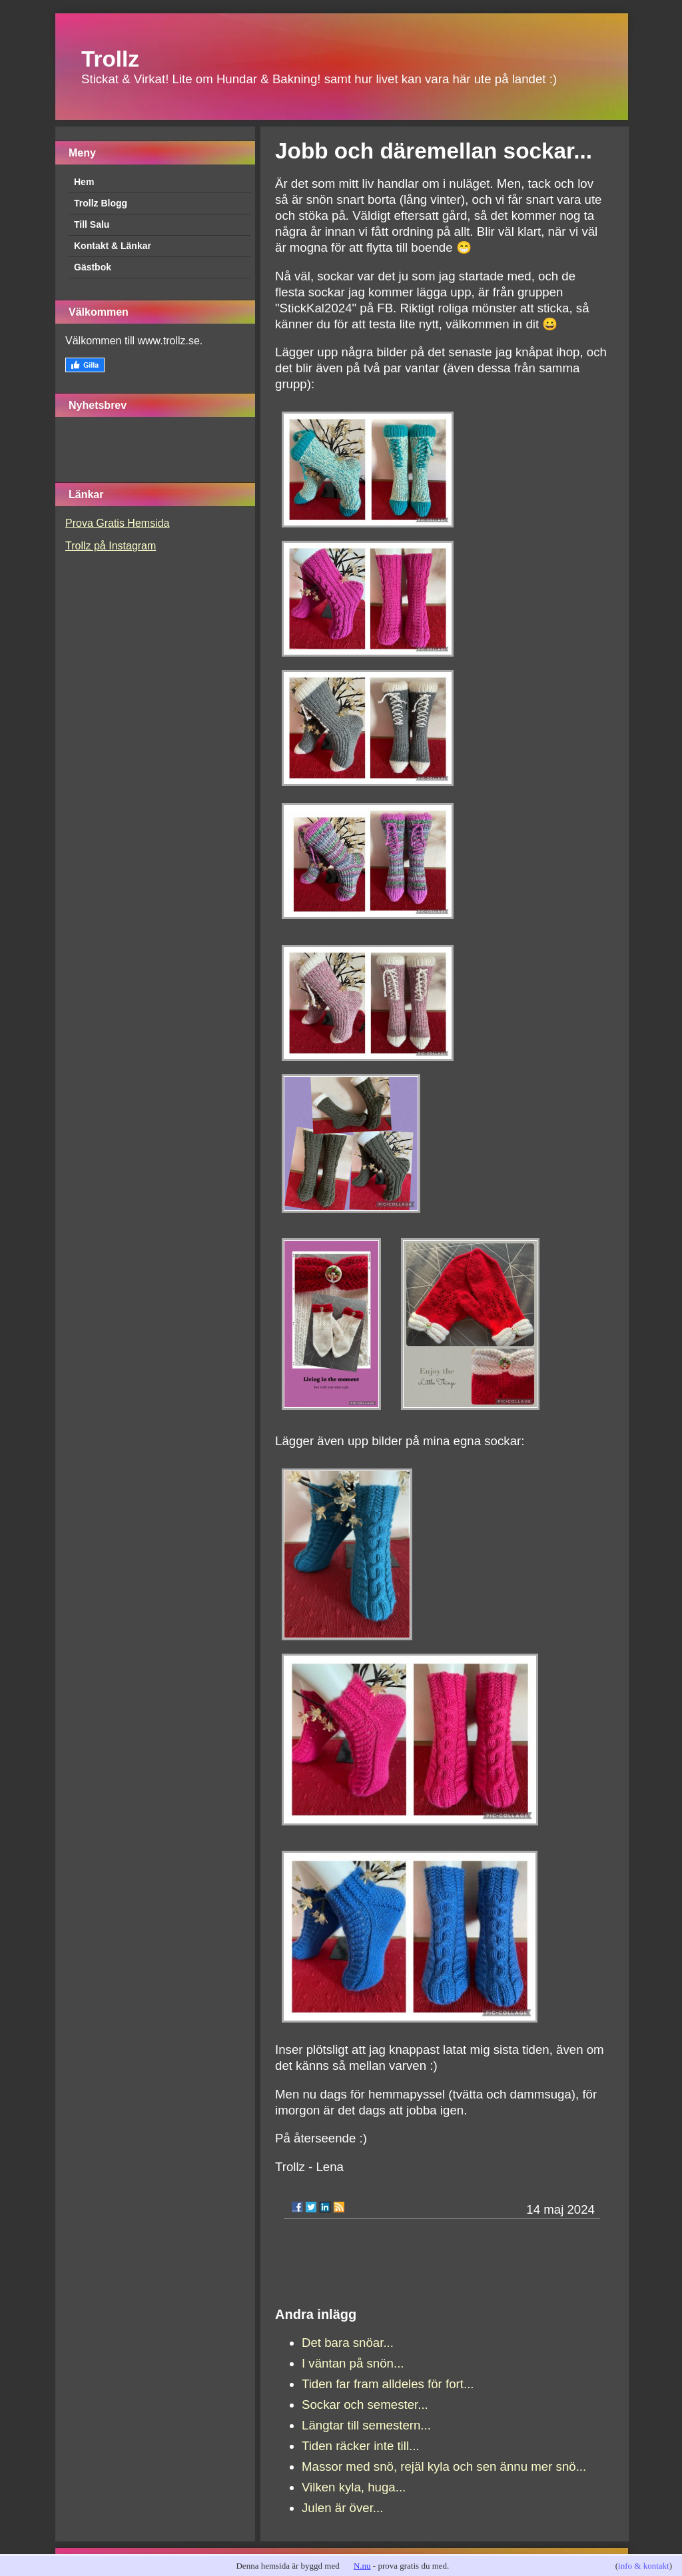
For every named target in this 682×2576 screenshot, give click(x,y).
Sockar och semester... (365, 2405)
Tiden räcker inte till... (361, 2446)
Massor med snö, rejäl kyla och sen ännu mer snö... (444, 2466)
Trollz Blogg (100, 203)
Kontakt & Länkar (112, 245)
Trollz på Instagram (110, 545)
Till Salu (91, 224)
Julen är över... (342, 2508)
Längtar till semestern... (366, 2425)
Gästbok (92, 267)
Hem (84, 181)
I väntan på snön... (353, 2363)
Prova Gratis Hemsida (117, 523)
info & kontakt (643, 2566)
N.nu (362, 2566)
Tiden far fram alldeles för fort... (388, 2384)
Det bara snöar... (348, 2343)
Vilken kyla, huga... (354, 2487)
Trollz (110, 59)
